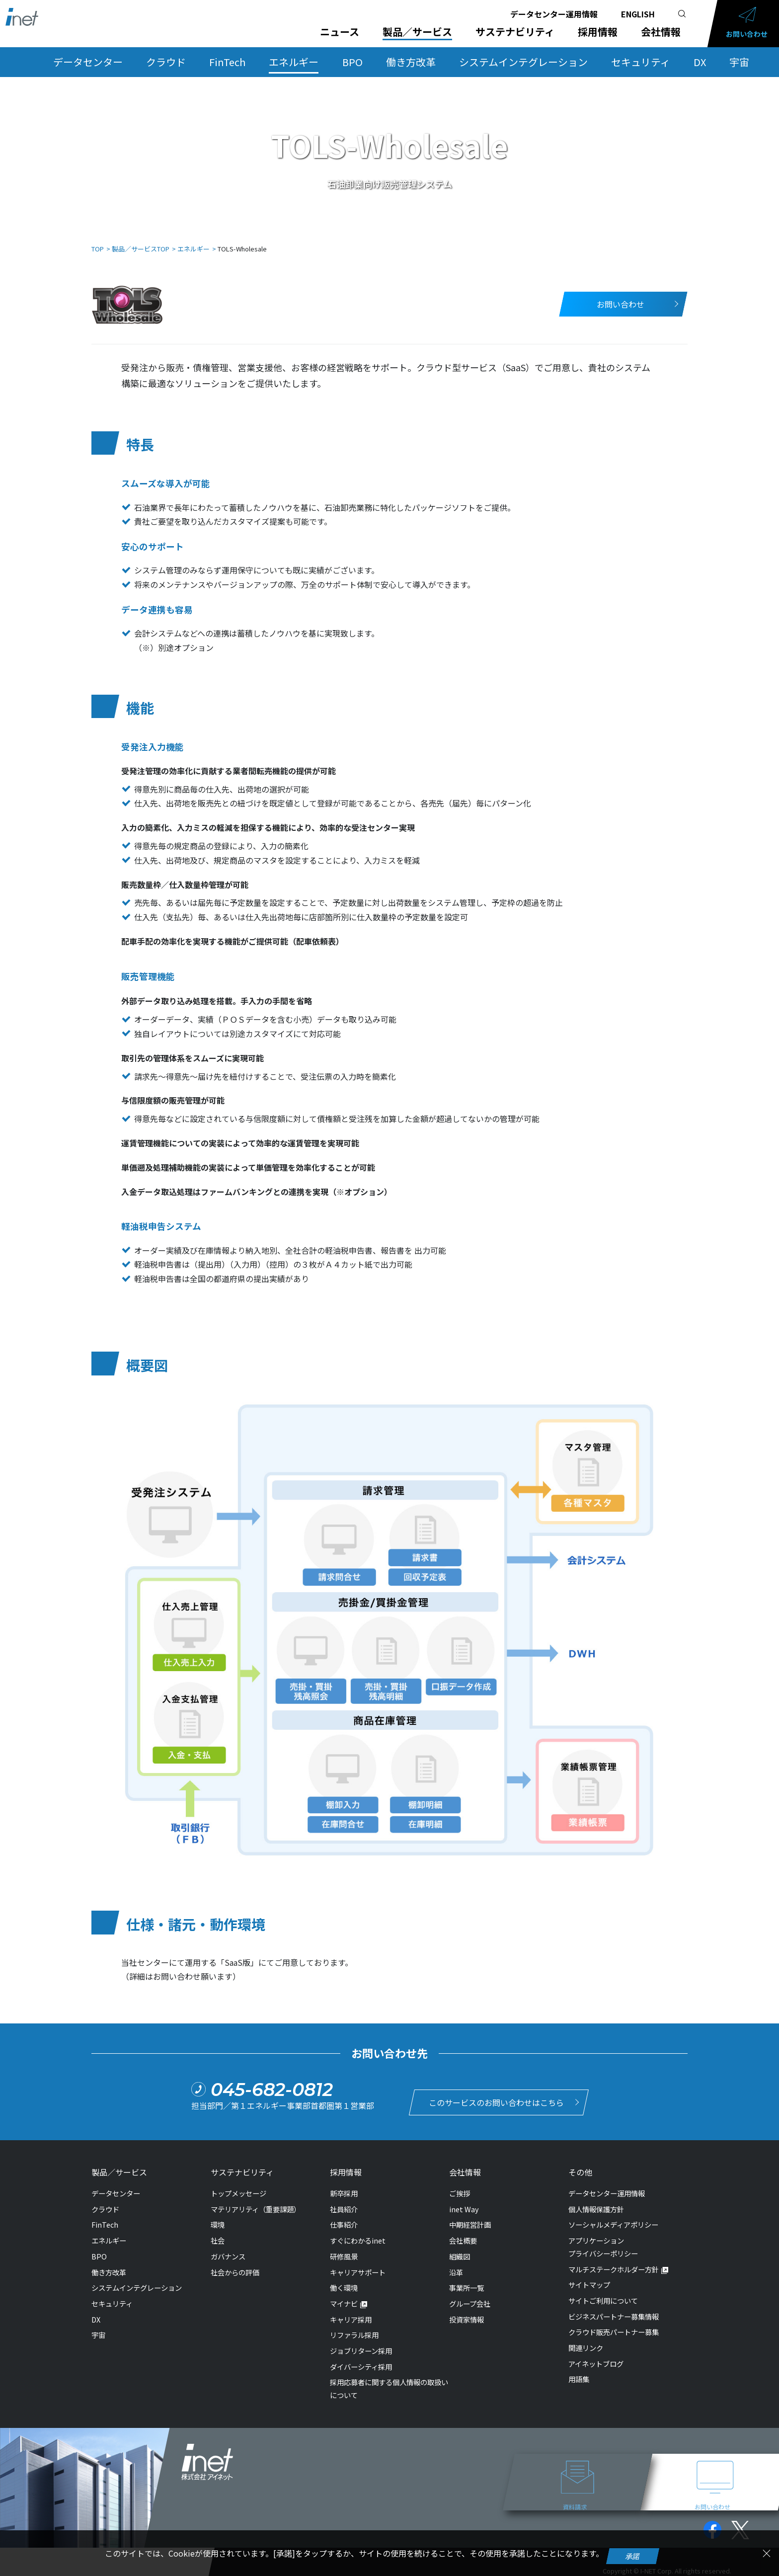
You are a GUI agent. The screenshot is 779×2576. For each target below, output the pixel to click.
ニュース (339, 32)
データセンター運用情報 (554, 14)
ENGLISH (638, 14)
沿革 (456, 2266)
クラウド (166, 62)
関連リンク (585, 2342)
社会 (218, 2235)
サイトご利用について (603, 2295)
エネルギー (293, 62)
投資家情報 (466, 2314)
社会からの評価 (235, 2266)
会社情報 (661, 32)
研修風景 (344, 2251)
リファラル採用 (354, 2330)
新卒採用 (344, 2188)
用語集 (578, 2374)
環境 (218, 2219)
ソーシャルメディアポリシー (613, 2219)
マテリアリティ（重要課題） (256, 2204)
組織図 (459, 2251)
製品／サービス (417, 32)
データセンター (88, 62)
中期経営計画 (470, 2219)
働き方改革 (411, 62)
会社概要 (463, 2235)
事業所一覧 (466, 2282)
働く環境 (344, 2282)
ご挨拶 (459, 2188)
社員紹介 (344, 2204)
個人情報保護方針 (596, 2204)
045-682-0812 (272, 2087)
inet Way (464, 2204)
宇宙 (739, 62)
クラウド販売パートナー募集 (613, 2327)
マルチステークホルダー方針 (613, 2264)
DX (700, 62)
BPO (352, 62)
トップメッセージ (238, 2188)
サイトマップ (589, 2279)
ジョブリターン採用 (361, 2345)
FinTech (227, 62)
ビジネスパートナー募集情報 (613, 2311)
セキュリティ (640, 62)
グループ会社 (469, 2298)
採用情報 (598, 32)
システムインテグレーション (523, 62)
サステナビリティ (514, 32)
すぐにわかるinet (358, 2235)
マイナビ (344, 2298)
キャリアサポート (358, 2266)
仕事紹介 (344, 2219)
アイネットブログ (595, 2358)
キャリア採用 (351, 2314)
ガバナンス (228, 2251)
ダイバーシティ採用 (361, 2361)
